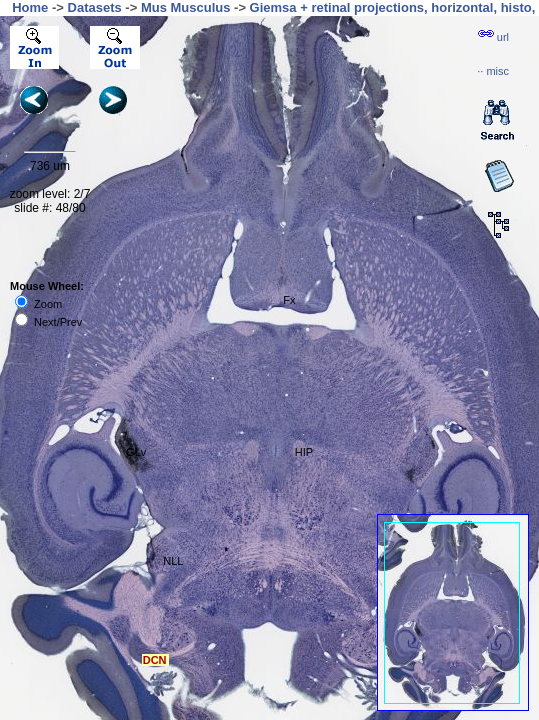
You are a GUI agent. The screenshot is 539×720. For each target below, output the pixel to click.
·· (493, 71)
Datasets (95, 7)
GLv (136, 452)
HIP (304, 452)
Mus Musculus (186, 7)
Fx (289, 300)
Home (30, 7)
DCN (155, 660)
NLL (173, 561)
